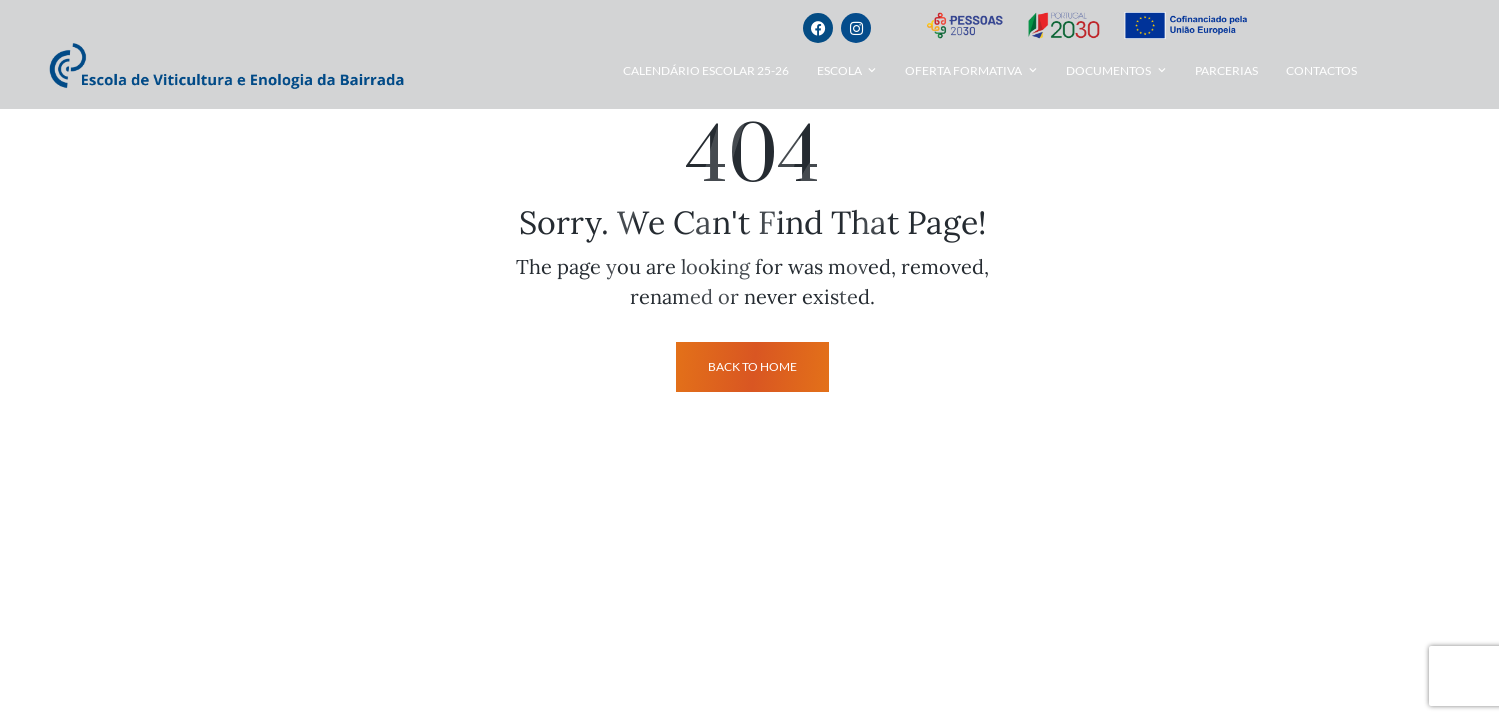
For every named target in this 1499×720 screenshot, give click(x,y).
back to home (752, 366)
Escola (839, 70)
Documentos (1108, 70)
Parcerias (1226, 70)
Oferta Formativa (963, 70)
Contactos (1321, 70)
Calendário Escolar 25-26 (706, 70)
